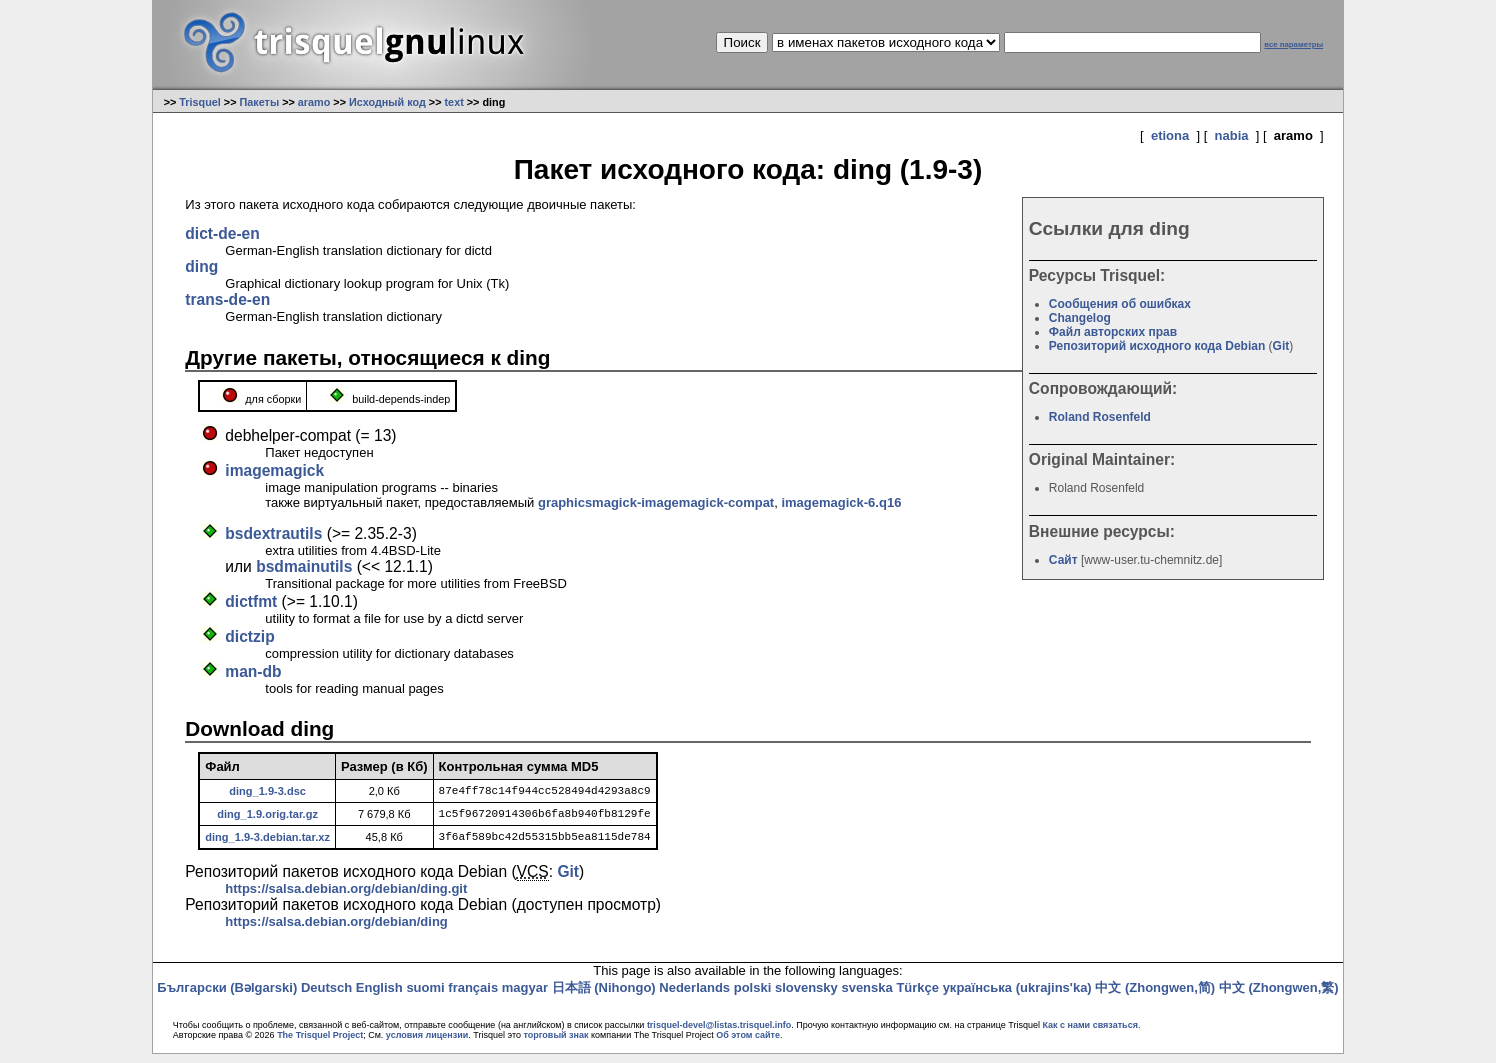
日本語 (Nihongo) (604, 996)
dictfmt (251, 601)
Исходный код (387, 102)
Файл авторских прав (1113, 332)
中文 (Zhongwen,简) (1155, 996)
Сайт (1063, 560)
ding (201, 266)
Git (1281, 346)
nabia (1232, 135)
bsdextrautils (273, 533)
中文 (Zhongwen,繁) (1279, 996)
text (454, 102)
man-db (253, 671)
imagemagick (274, 470)
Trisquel (200, 102)
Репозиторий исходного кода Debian (1157, 346)
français (473, 996)
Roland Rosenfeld (1100, 417)
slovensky (806, 996)
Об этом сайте (748, 1044)
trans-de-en (227, 299)
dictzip (249, 636)
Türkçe (917, 996)
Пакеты (259, 102)
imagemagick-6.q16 (841, 502)
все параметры (1293, 44)
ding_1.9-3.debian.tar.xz (267, 844)
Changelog (1080, 318)
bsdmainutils (304, 566)
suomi (425, 996)
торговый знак (555, 1044)
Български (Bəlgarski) (227, 996)
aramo (314, 102)
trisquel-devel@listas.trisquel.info (719, 1034)
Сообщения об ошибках (1120, 304)
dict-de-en (222, 233)
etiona (1170, 135)
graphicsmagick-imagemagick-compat (656, 502)
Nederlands (694, 996)
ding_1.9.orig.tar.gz (267, 818)
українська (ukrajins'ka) (1017, 996)
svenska (866, 996)
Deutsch (326, 996)
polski (753, 996)
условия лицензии (427, 1044)
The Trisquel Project (320, 1044)
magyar (525, 996)
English (379, 996)
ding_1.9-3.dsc (267, 792)
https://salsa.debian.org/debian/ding (336, 930)
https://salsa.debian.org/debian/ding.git (346, 897)
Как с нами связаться (1089, 1034)
